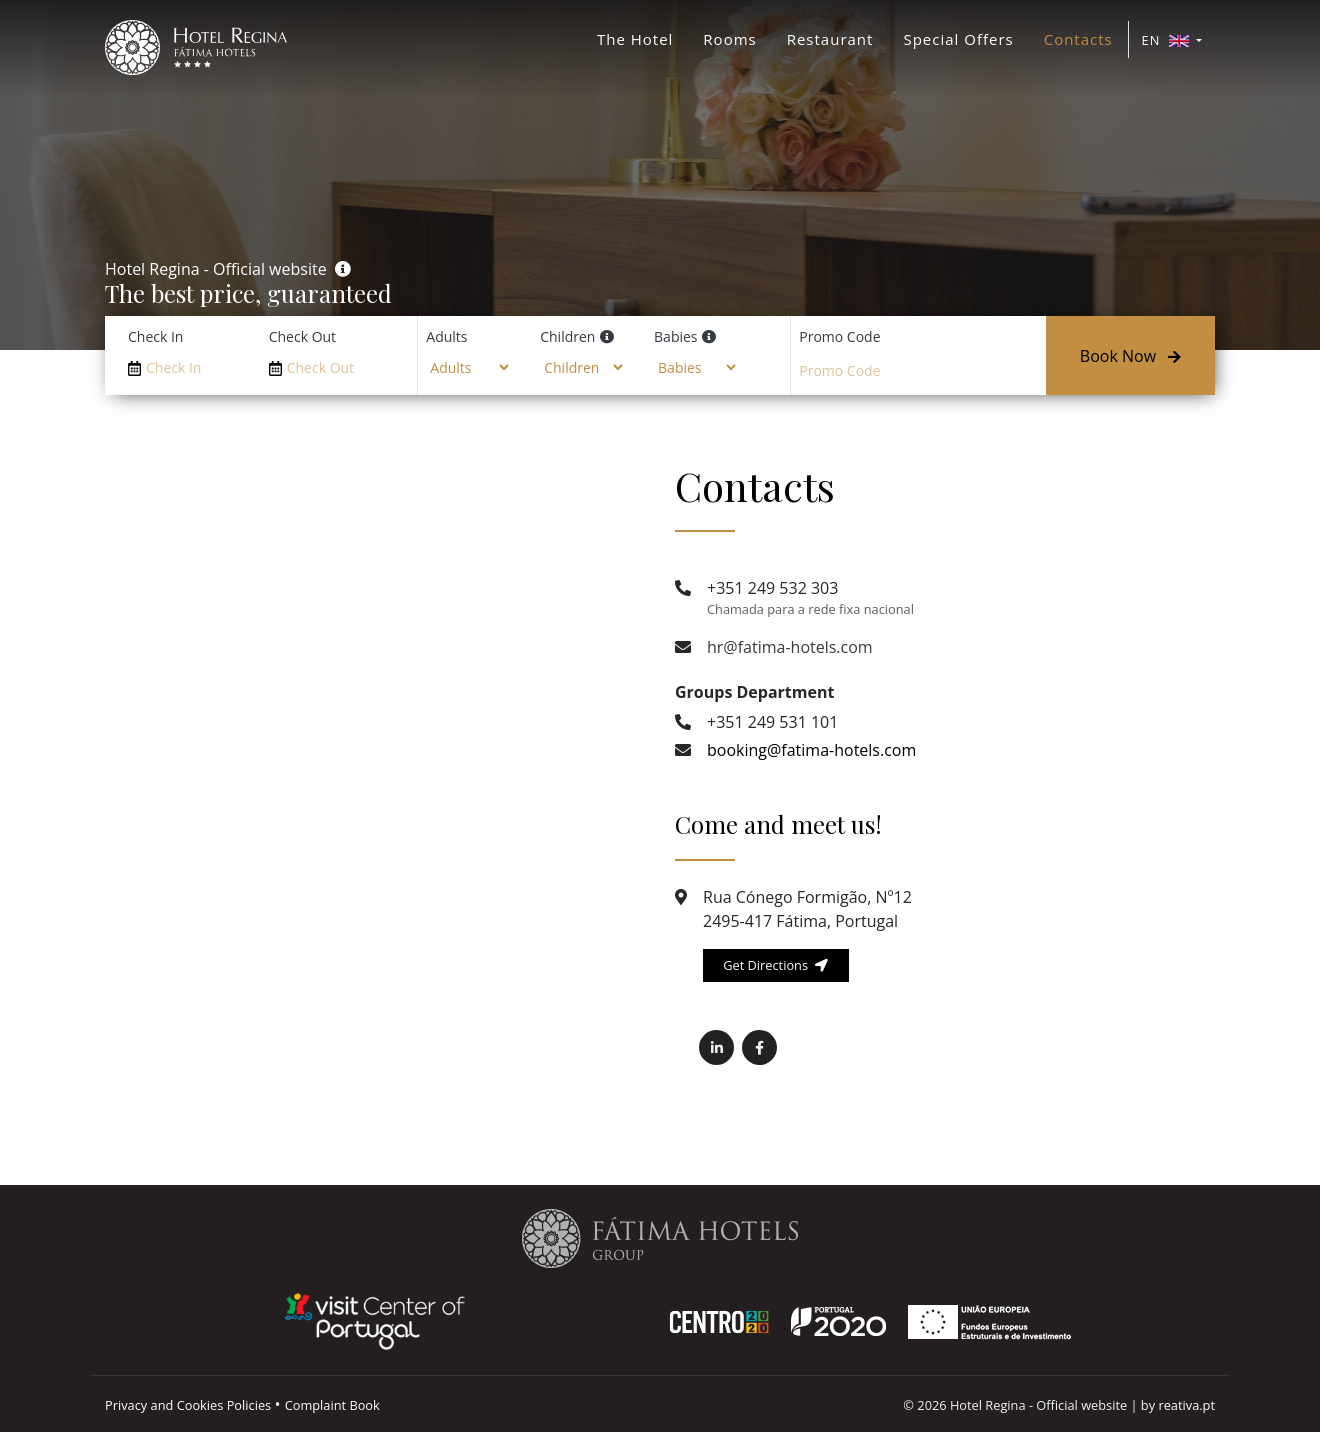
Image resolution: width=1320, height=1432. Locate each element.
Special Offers (958, 39)
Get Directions (775, 965)
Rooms (729, 39)
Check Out (302, 336)
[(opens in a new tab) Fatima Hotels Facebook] (759, 1047)
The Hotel (635, 39)
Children (567, 336)
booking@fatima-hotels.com (811, 750)
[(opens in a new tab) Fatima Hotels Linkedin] (716, 1047)
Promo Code (839, 336)
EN (1167, 40)
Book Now (1130, 356)
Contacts (1078, 39)
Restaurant (830, 39)
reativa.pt (1186, 1405)
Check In (155, 336)
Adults (446, 336)
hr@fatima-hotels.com (790, 647)
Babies (675, 336)
